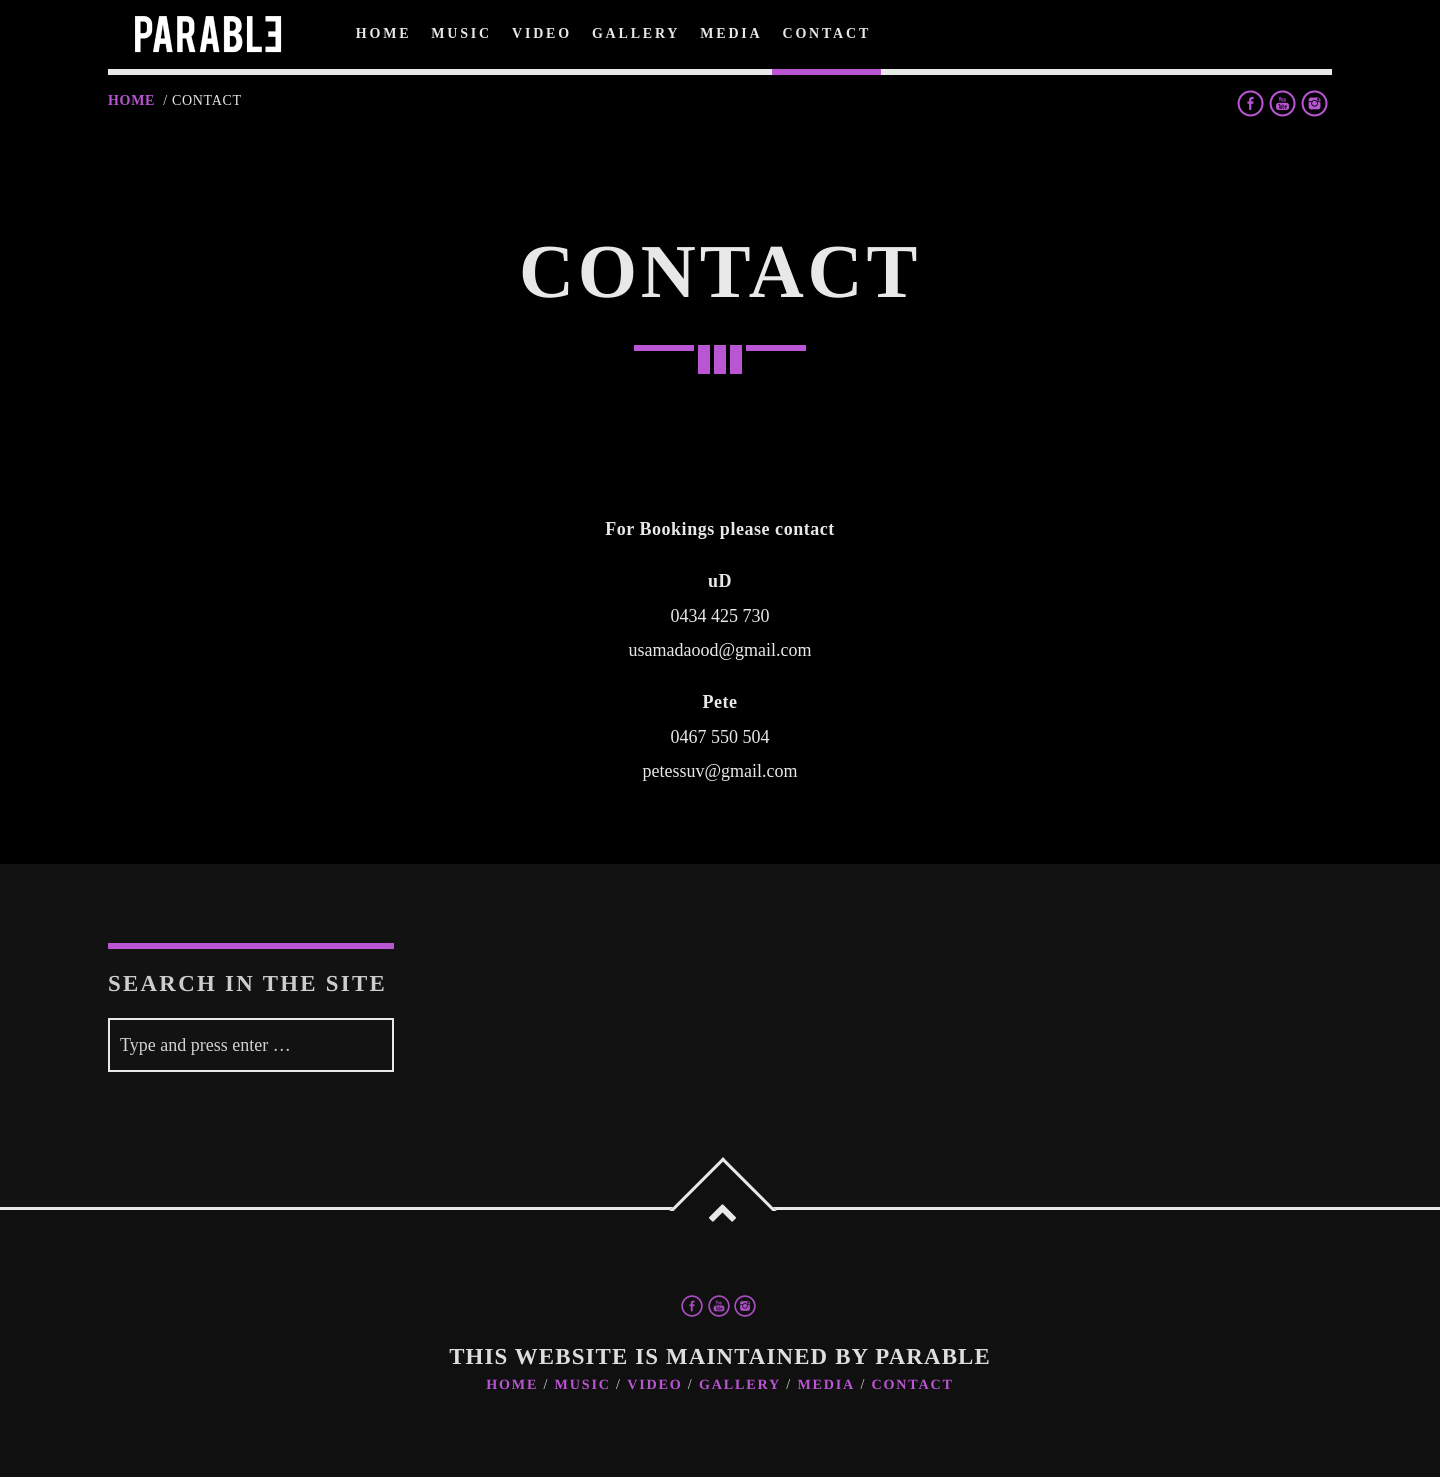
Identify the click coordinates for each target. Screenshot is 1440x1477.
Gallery (740, 1385)
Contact (913, 1385)
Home (131, 100)
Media (826, 1385)
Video (654, 1385)
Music (583, 1385)
